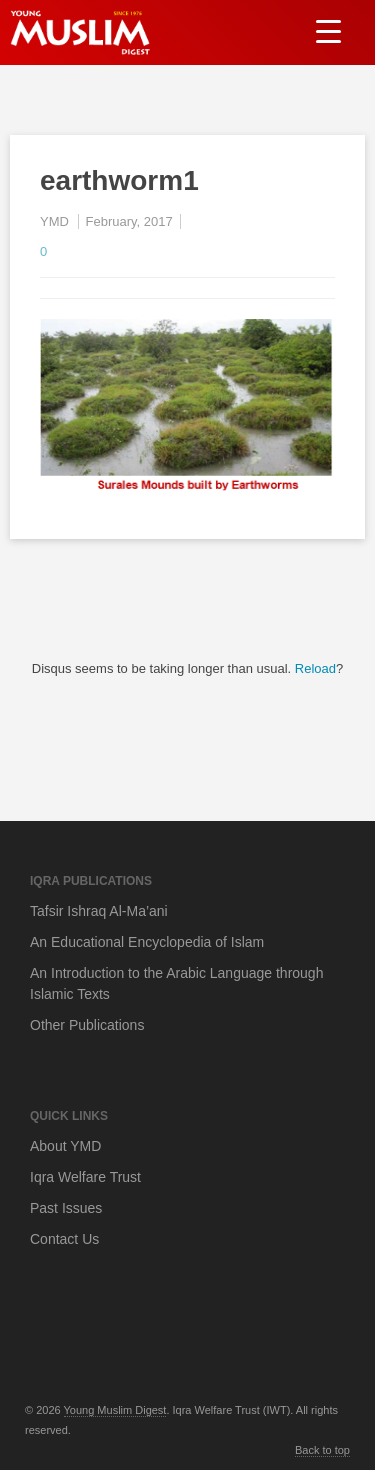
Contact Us (64, 1239)
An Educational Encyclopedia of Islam (147, 942)
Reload (315, 668)
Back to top (322, 1450)
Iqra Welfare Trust (85, 1177)
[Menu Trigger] (328, 30)
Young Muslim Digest (115, 1410)
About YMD (65, 1146)
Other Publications (87, 1025)
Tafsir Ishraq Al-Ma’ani (99, 911)
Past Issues (66, 1208)
